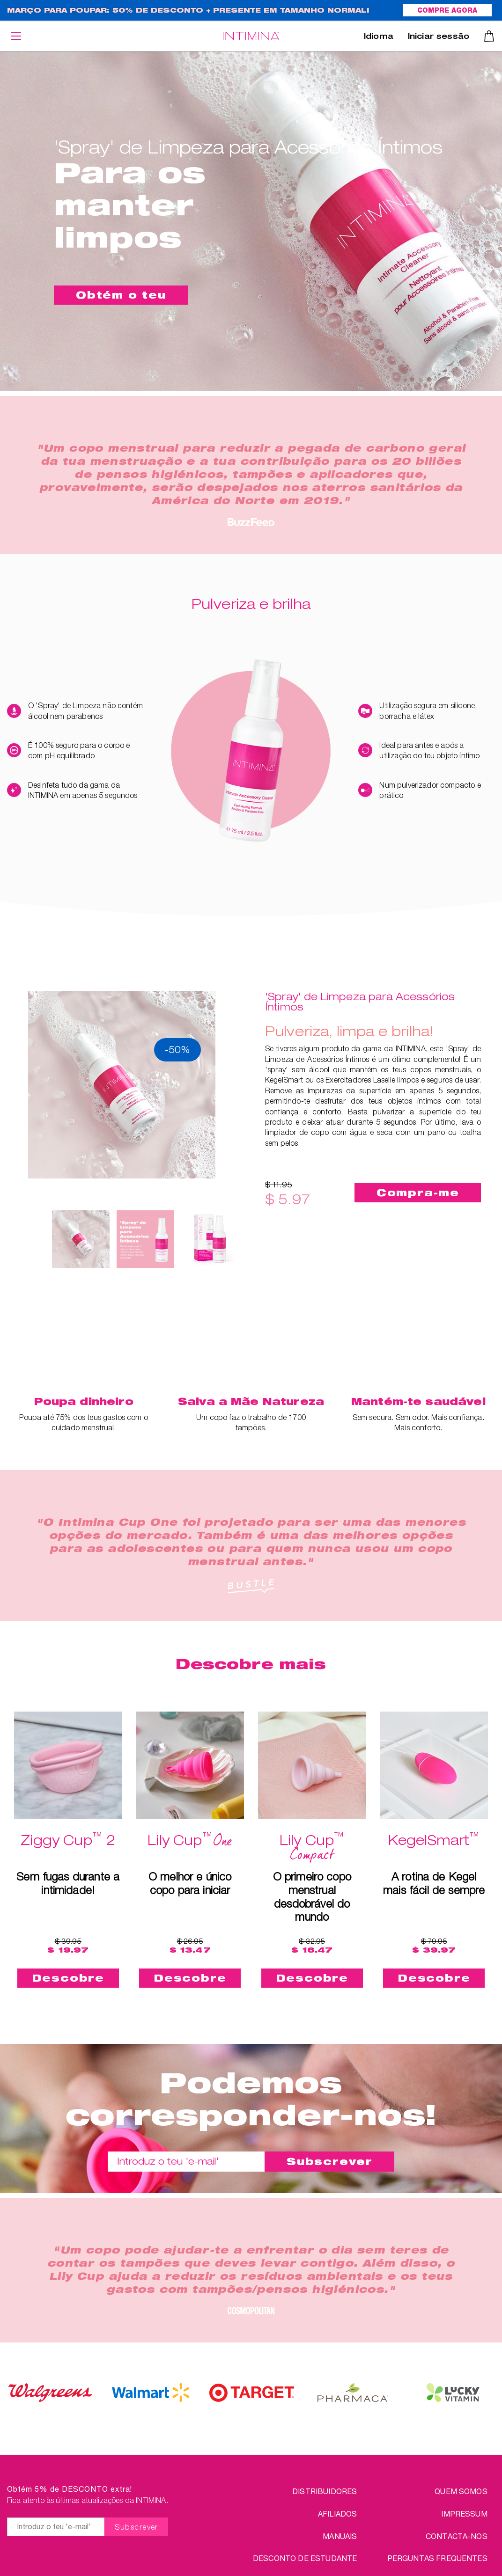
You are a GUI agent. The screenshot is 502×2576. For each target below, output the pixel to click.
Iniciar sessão (438, 37)
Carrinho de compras (489, 36)
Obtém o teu (121, 295)
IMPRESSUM (464, 2513)
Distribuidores (324, 2491)
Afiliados (337, 2513)
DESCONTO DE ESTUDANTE (305, 2558)
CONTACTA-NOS (456, 2536)
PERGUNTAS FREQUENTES (437, 2558)
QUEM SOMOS (461, 2491)
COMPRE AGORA (447, 11)
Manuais (340, 2536)
